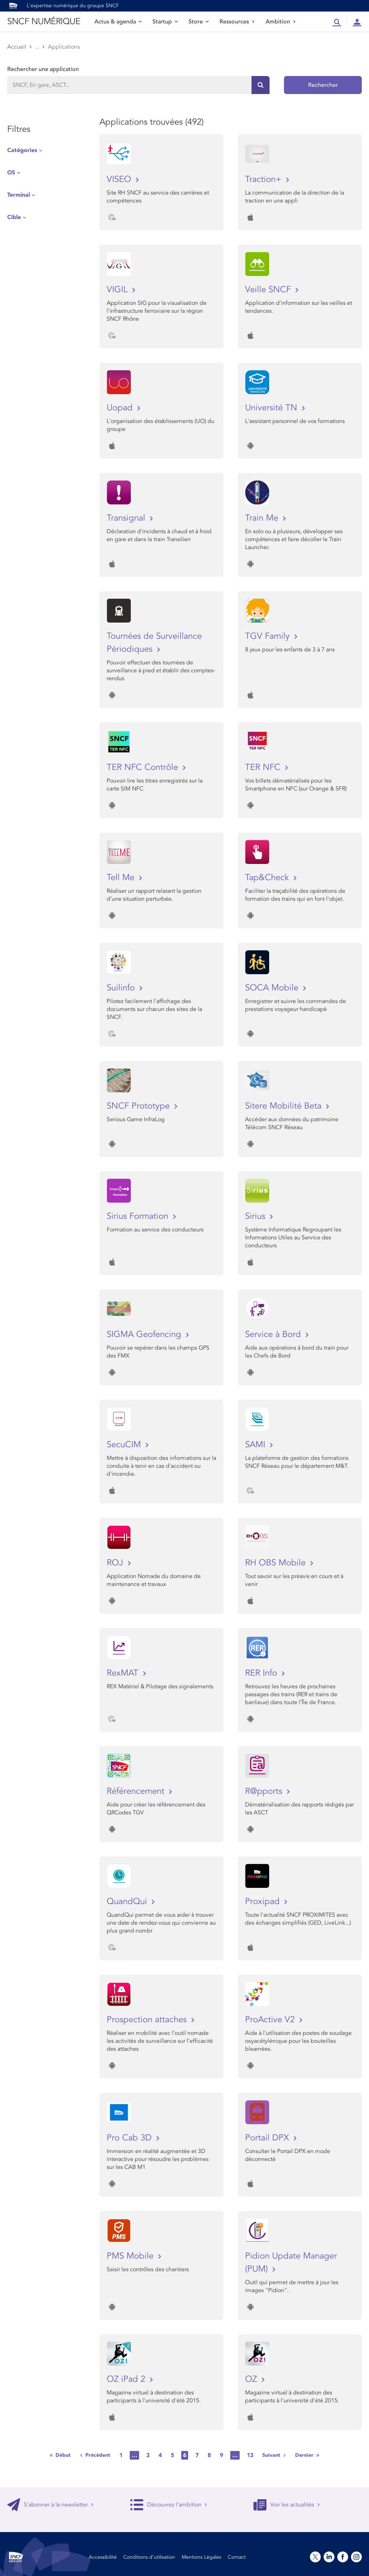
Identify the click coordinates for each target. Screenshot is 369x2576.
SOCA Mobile (273, 987)
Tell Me (122, 877)
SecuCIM (125, 1444)
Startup (165, 21)
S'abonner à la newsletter (50, 2504)
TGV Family (268, 636)
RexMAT (124, 1673)
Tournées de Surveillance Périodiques (154, 642)
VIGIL (118, 289)
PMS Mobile (131, 2256)
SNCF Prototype (139, 1106)
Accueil (16, 46)
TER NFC (264, 767)
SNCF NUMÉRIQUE (43, 21)
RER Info (262, 1673)
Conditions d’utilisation (149, 2557)
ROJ (116, 1562)
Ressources (237, 21)
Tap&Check (268, 877)
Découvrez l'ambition (168, 2504)
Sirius (256, 1216)
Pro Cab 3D (130, 2137)
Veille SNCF (269, 289)
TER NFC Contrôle (144, 767)
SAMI (256, 1444)
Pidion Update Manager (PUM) (291, 2262)
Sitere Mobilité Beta (284, 1106)
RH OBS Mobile (276, 1562)
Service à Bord (274, 1334)
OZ (252, 2379)
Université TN (272, 407)
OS (11, 172)
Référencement (137, 1791)
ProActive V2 (271, 2019)
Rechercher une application (43, 69)
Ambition (281, 21)
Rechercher (323, 85)
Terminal (18, 195)
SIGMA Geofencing (145, 1334)
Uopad (121, 407)
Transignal (127, 518)
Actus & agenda (118, 21)
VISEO (120, 179)
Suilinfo (122, 987)
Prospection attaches (148, 2019)
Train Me (263, 518)
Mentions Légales (201, 2557)
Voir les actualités (286, 2504)
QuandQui (128, 1901)
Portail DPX (268, 2137)
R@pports (265, 1791)
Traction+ (264, 179)
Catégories (22, 150)
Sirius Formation (139, 1216)
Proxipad (263, 1901)
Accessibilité (103, 2557)
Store (198, 21)
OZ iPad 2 (127, 2379)
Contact (237, 2557)
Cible (14, 217)
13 (250, 2455)
